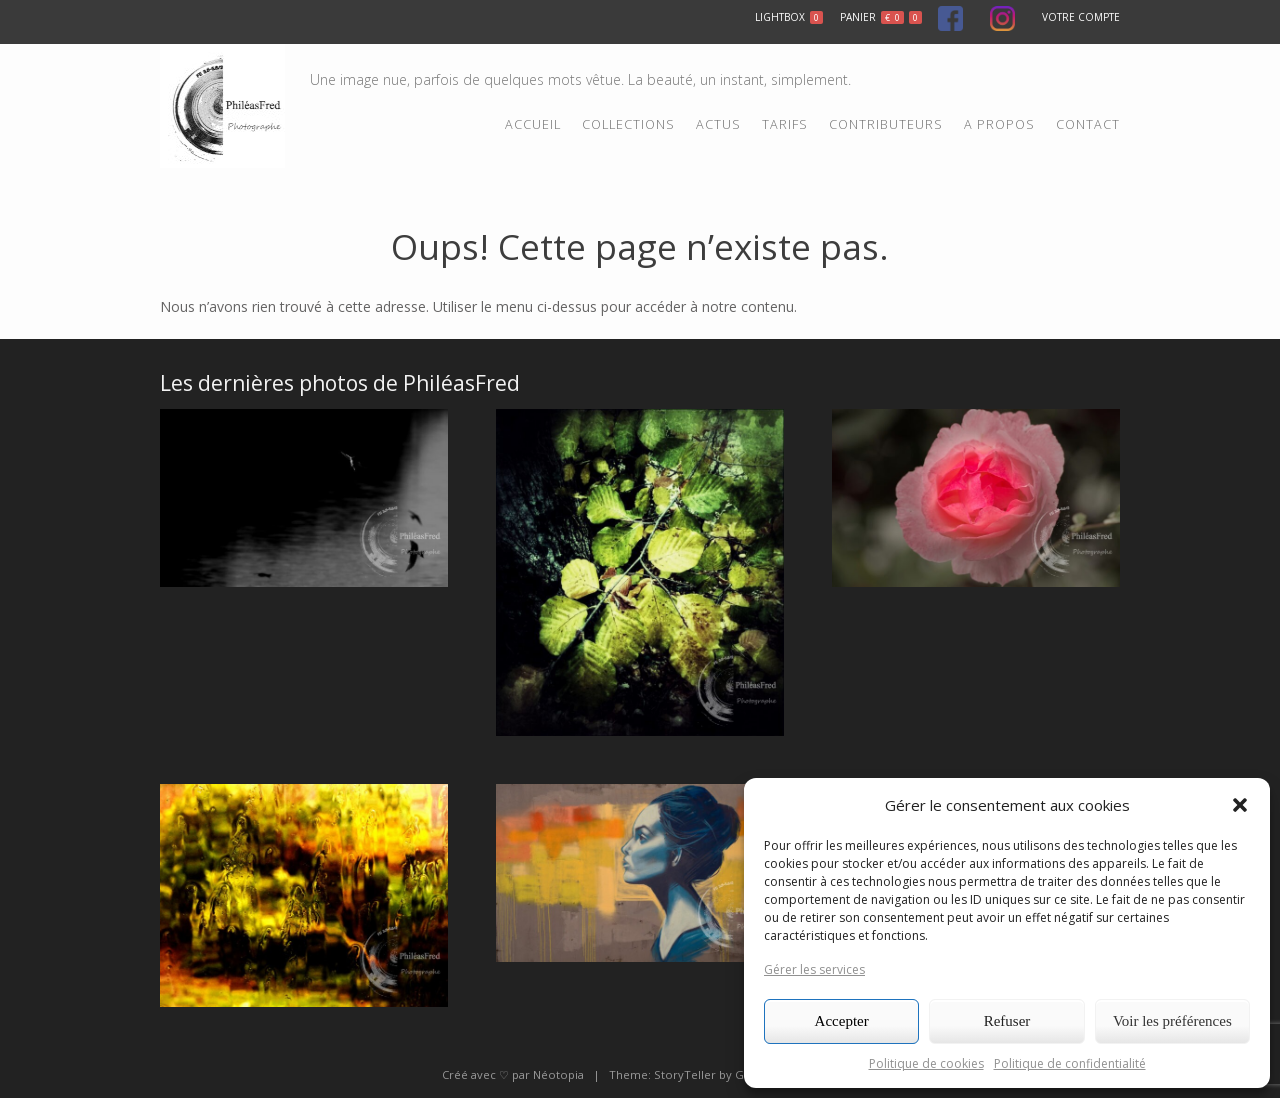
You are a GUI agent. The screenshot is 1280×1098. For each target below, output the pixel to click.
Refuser (1007, 1021)
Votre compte (1081, 17)
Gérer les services (814, 969)
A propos (999, 124)
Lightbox (789, 17)
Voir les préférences (1172, 1021)
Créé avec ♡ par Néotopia (513, 1074)
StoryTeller (685, 1074)
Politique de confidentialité (1070, 1063)
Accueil (533, 124)
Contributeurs (886, 124)
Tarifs (785, 124)
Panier (881, 17)
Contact (1088, 124)
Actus (718, 124)
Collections (628, 124)
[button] (1240, 805)
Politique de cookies (926, 1063)
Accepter (842, 1021)
